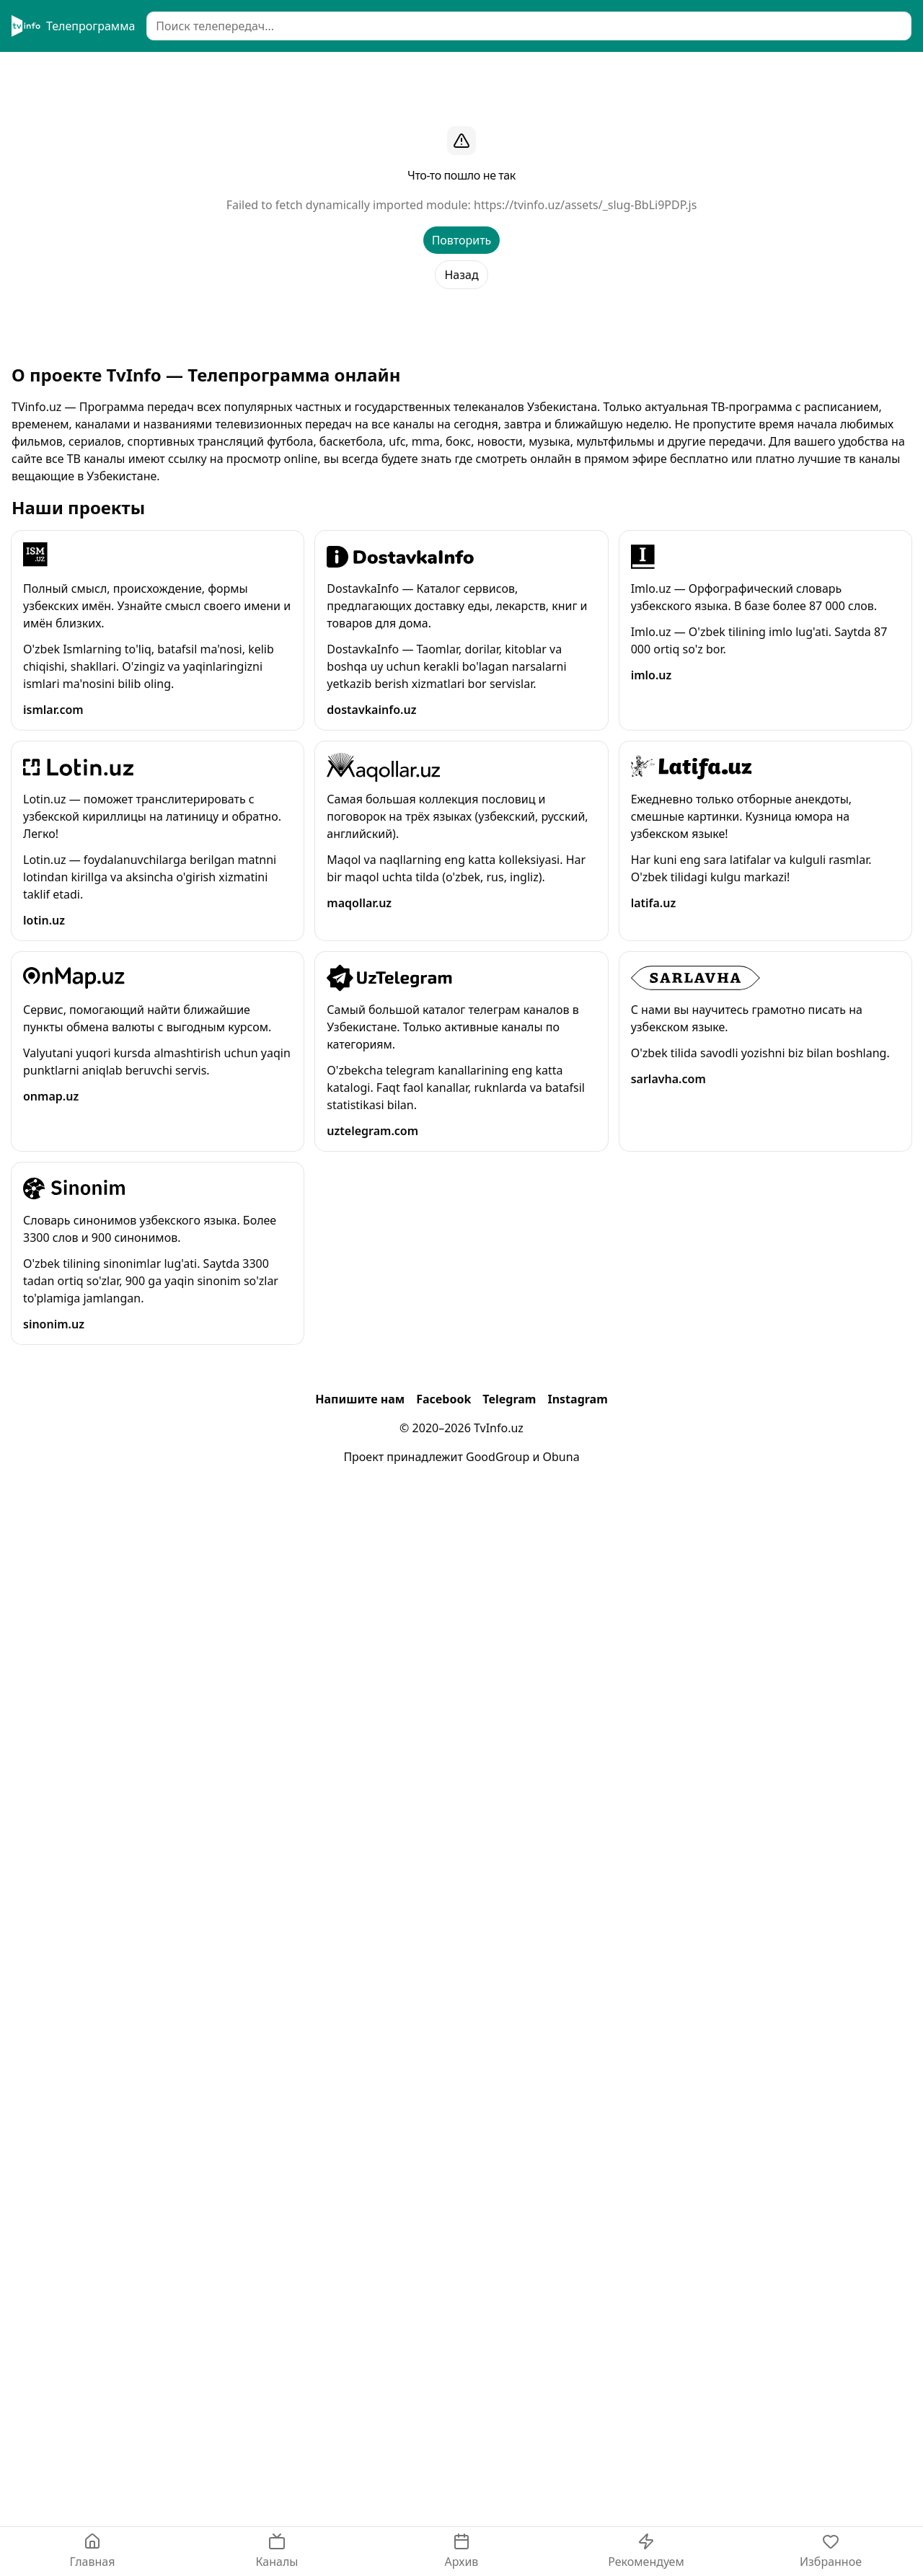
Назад (461, 275)
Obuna (561, 1457)
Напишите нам (360, 1399)
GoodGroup (497, 1457)
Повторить (462, 240)
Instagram (577, 1399)
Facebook (443, 1399)
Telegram (509, 1399)
